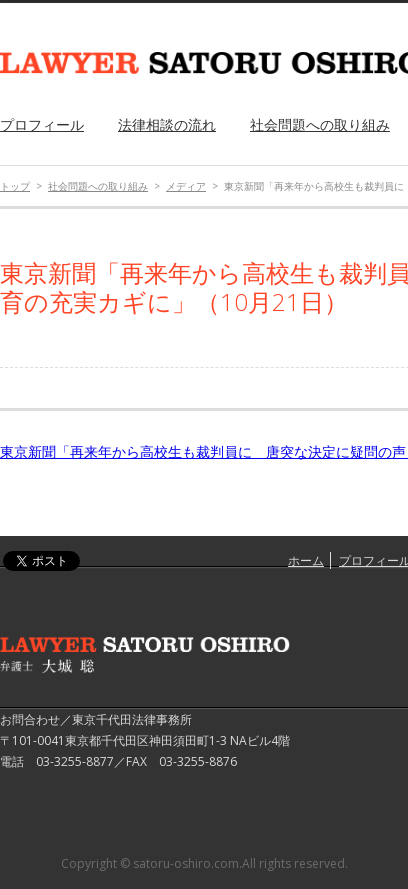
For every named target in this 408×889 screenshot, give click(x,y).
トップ (15, 186)
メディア (186, 186)
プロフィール (42, 124)
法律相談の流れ (167, 124)
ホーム (306, 560)
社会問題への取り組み (320, 124)
